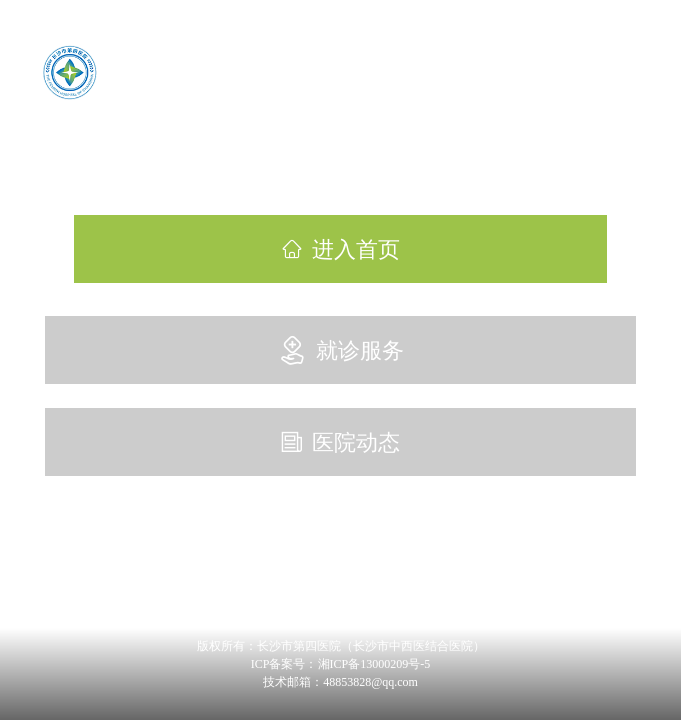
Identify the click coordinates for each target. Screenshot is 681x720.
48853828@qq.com (370, 682)
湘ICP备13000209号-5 (374, 664)
